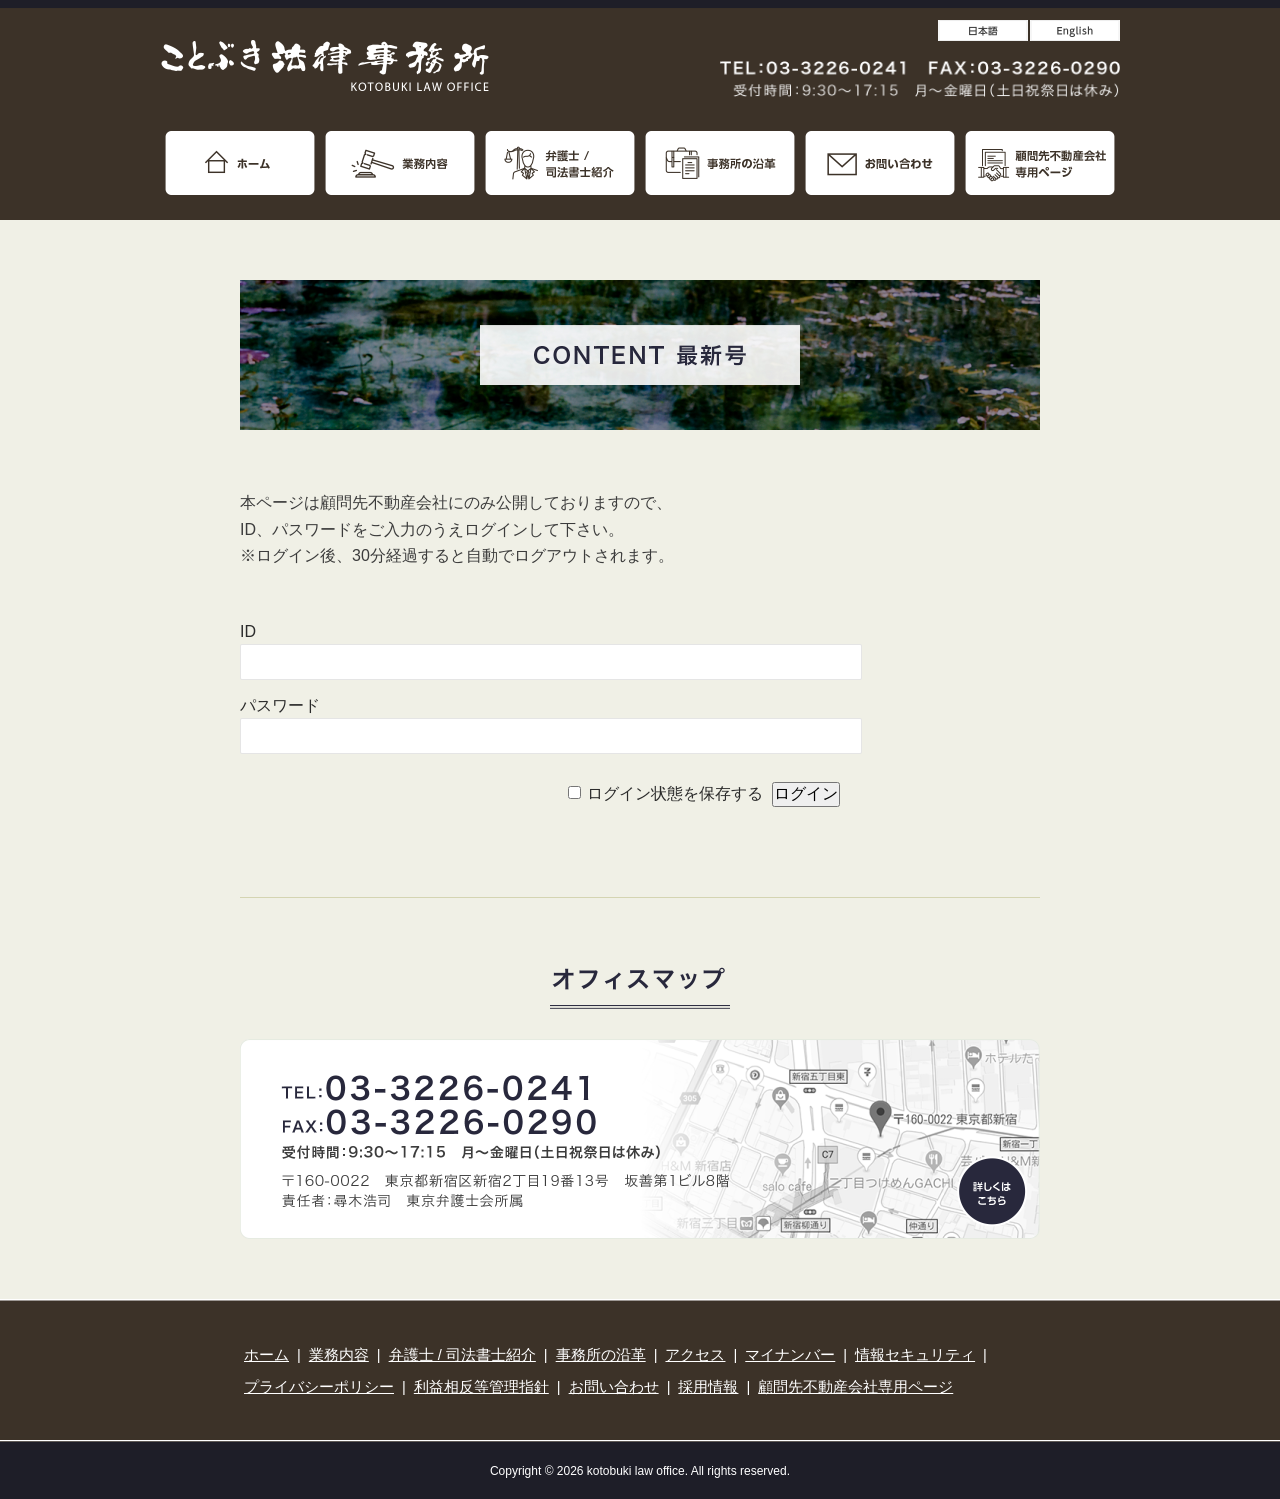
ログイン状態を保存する (675, 793)
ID (248, 631)
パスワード (280, 705)
